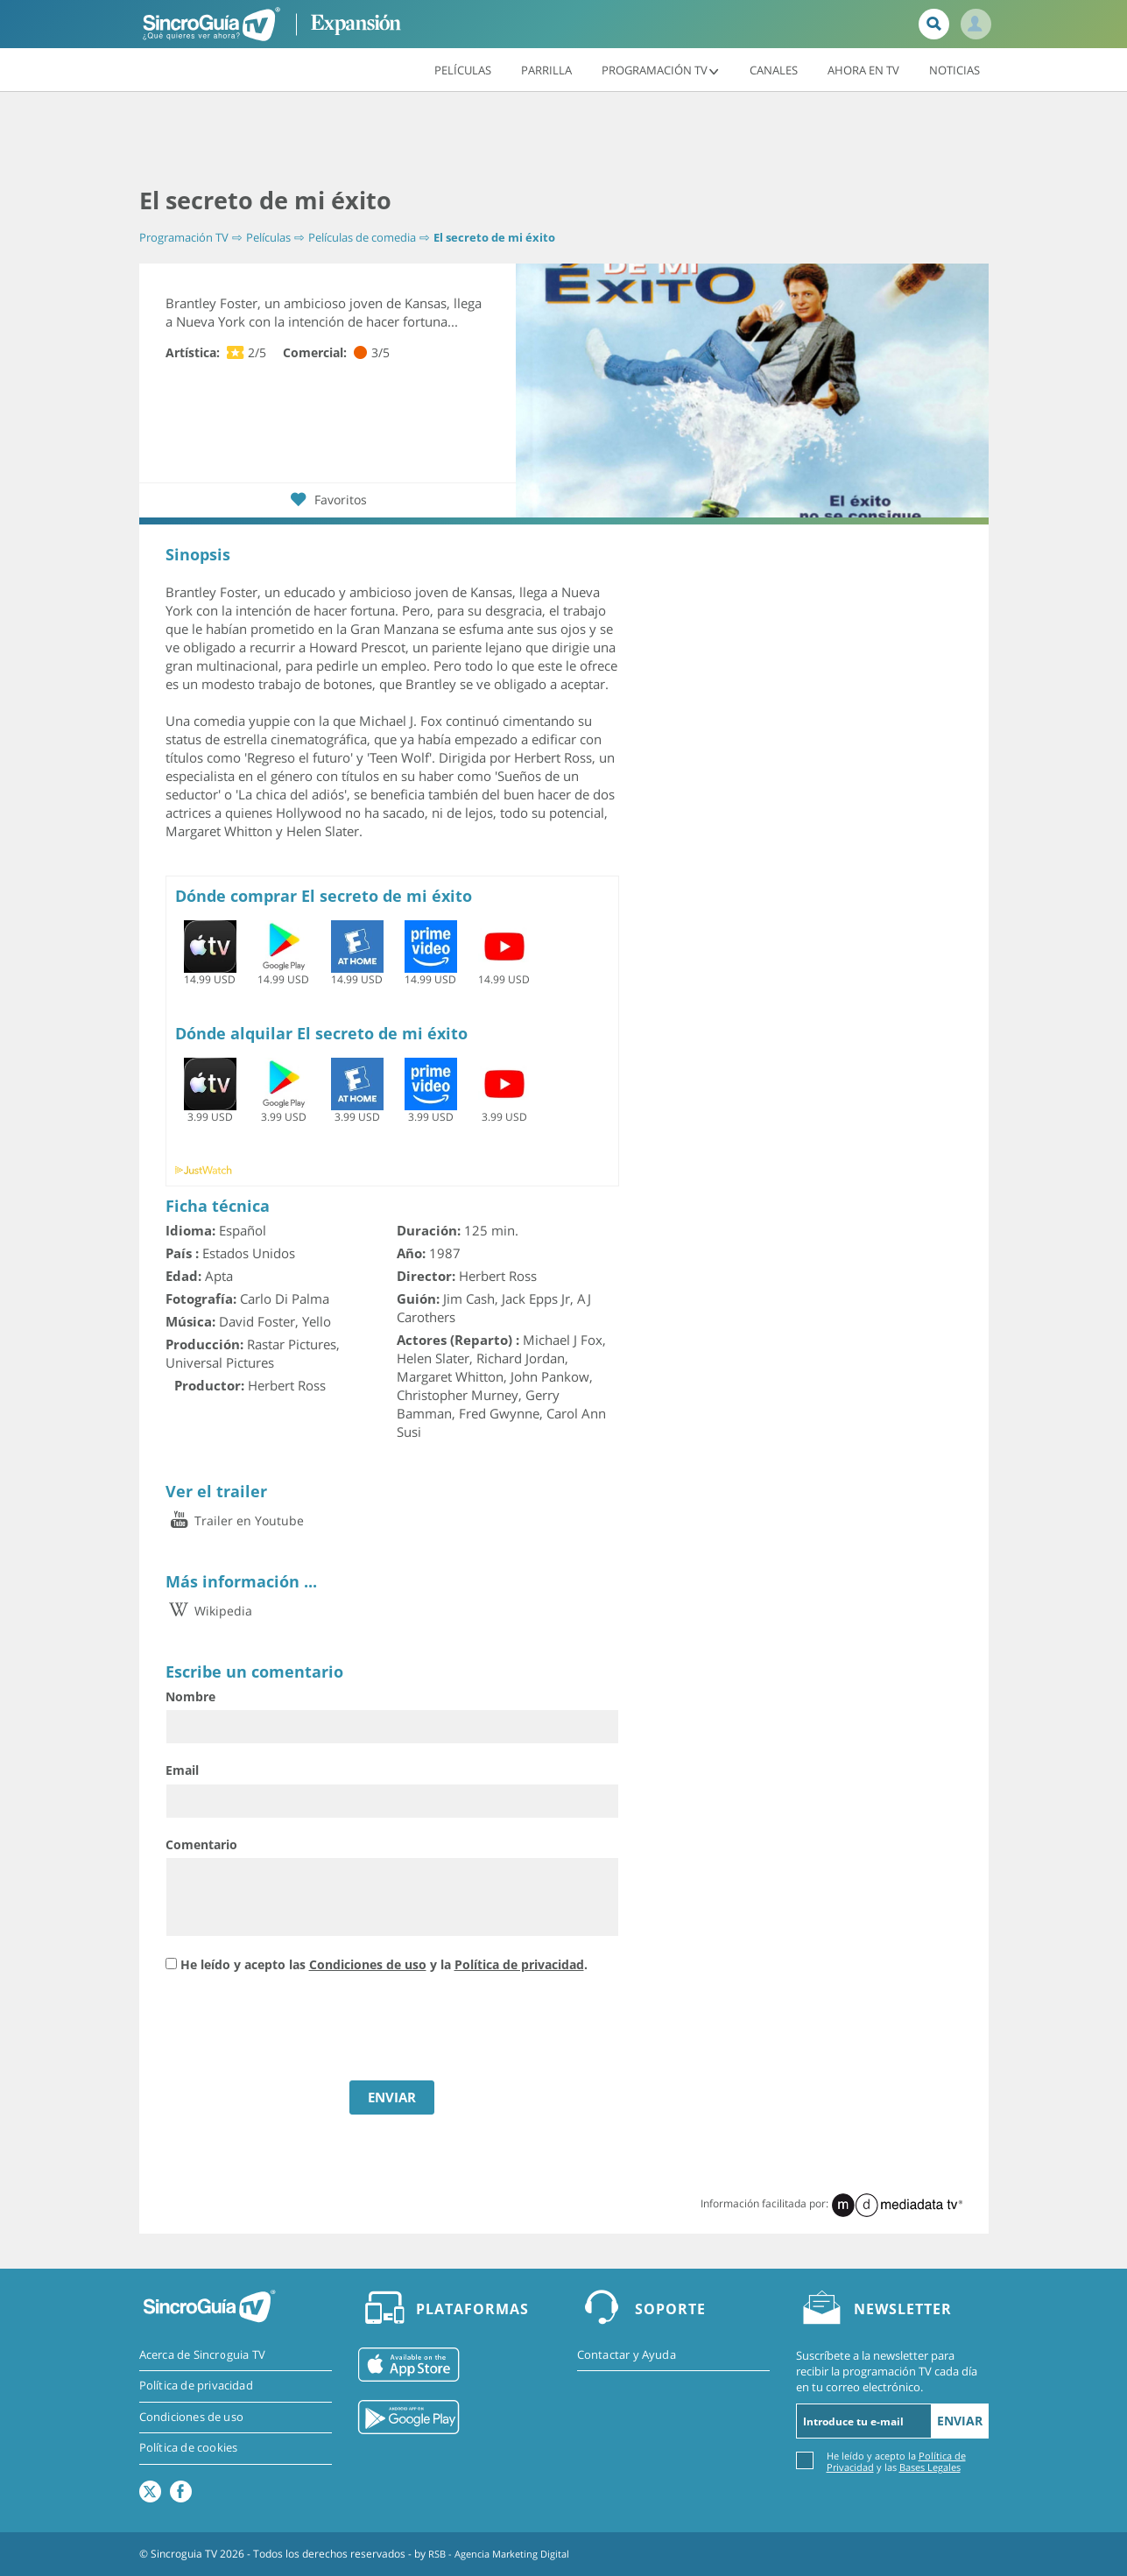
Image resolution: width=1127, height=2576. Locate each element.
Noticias (954, 69)
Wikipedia (209, 1610)
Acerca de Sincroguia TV (202, 2355)
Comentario (201, 1844)
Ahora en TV (863, 69)
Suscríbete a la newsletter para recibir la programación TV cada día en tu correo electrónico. (886, 2371)
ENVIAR (392, 2097)
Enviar (960, 2420)
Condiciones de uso (367, 1964)
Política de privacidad (519, 1964)
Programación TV (661, 69)
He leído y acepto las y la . (384, 1964)
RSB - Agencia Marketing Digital (505, 2553)
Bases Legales (930, 2467)
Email (182, 1770)
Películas (462, 69)
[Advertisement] (564, 140)
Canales (774, 69)
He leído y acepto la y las (896, 2461)
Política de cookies (188, 2450)
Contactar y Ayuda (626, 2355)
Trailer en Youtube (235, 1520)
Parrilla (546, 69)
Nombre (190, 1696)
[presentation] (299, 2029)
